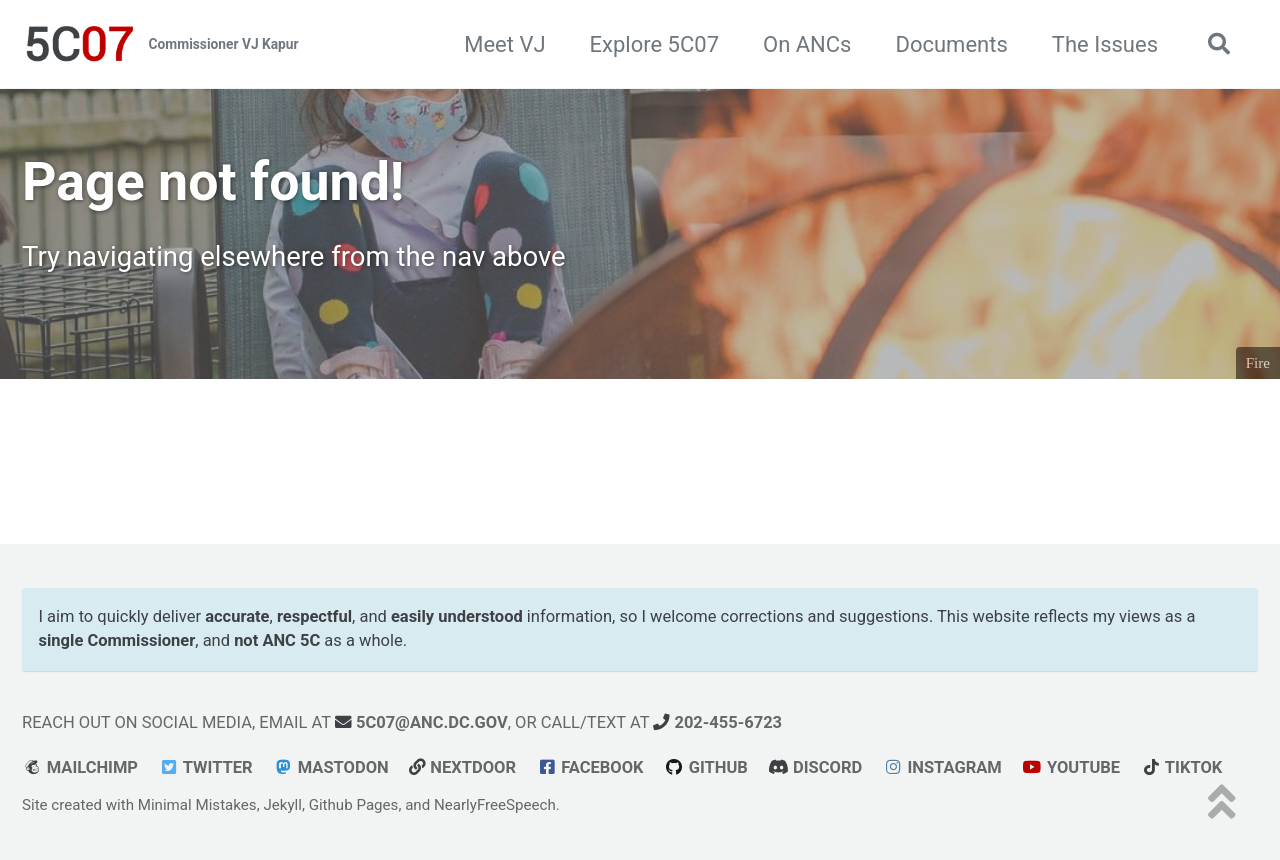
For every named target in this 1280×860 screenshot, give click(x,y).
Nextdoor (462, 767)
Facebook (589, 767)
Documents (951, 44)
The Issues (1105, 44)
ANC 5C (291, 640)
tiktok (1182, 767)
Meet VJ (504, 44)
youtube (1071, 767)
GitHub (706, 767)
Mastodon (331, 767)
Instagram (942, 767)
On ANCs (807, 44)
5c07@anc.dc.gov (421, 722)
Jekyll (282, 805)
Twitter (205, 767)
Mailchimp (80, 767)
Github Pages (354, 805)
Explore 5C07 (654, 44)
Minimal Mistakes (197, 805)
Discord (815, 767)
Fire (1258, 363)
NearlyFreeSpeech (495, 805)
